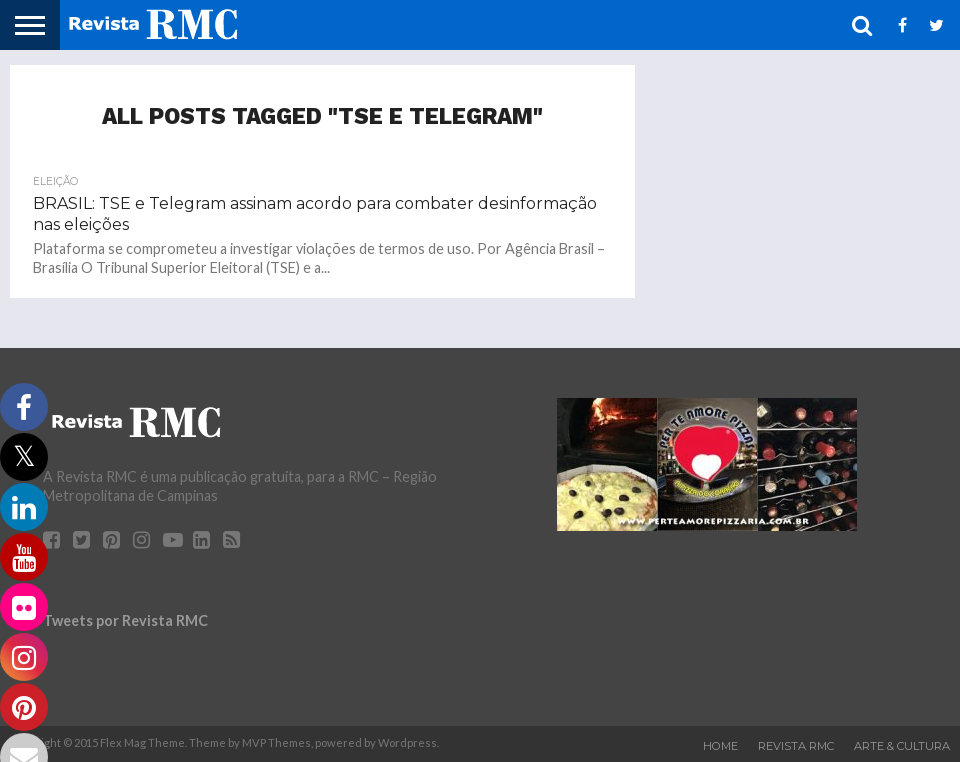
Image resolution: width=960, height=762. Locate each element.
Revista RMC (796, 746)
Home (720, 746)
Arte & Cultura (902, 746)
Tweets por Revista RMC (125, 620)
